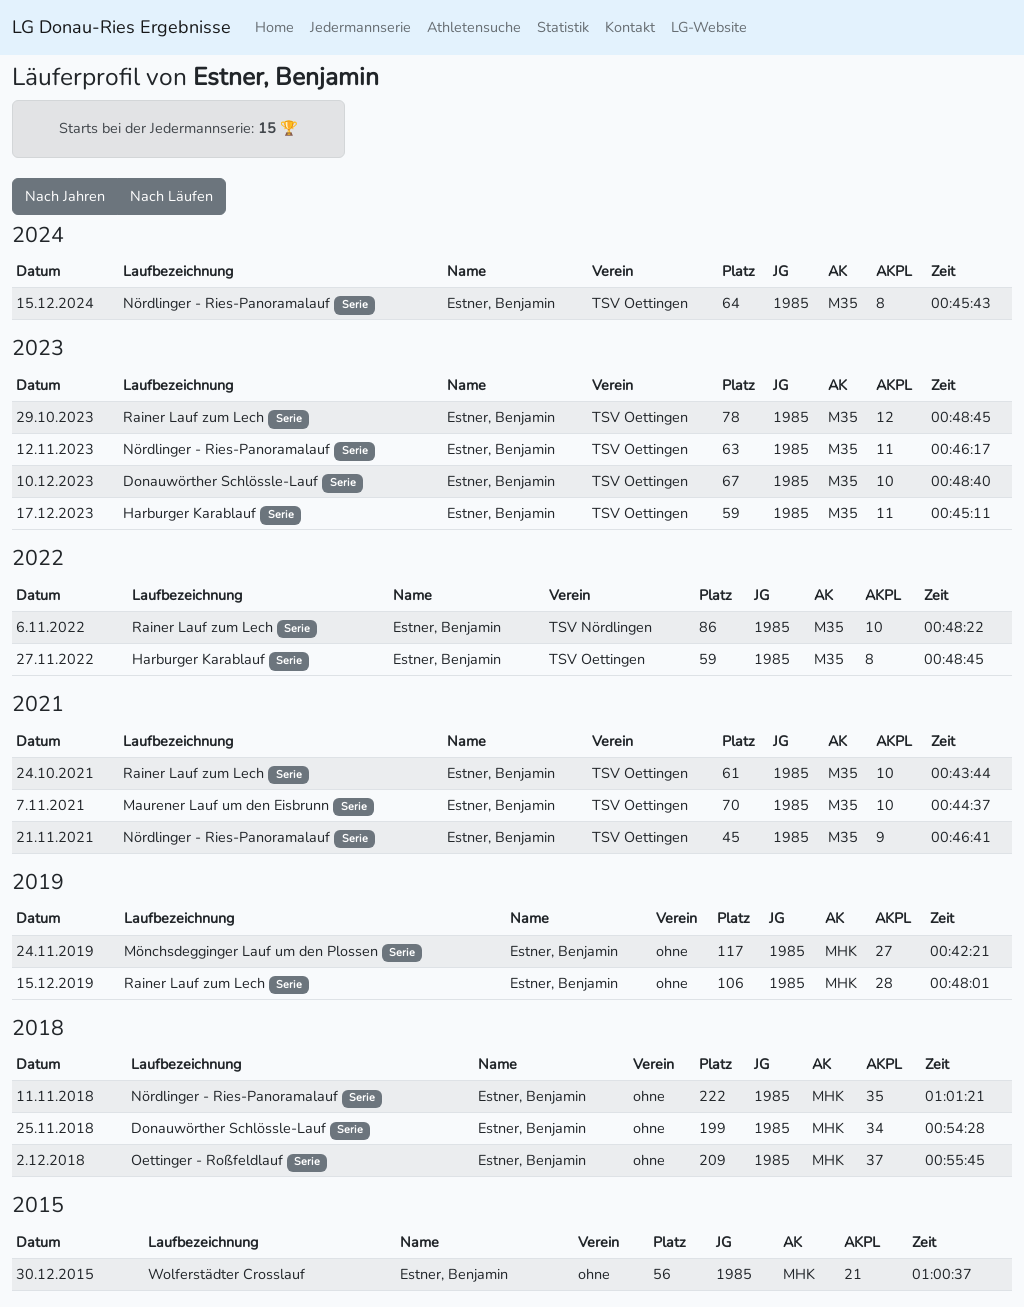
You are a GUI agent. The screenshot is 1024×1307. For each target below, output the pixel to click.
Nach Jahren (65, 196)
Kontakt (630, 27)
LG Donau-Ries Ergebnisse (121, 27)
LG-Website (709, 27)
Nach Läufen (171, 196)
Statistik (563, 27)
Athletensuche (474, 27)
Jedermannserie (360, 27)
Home (274, 27)
